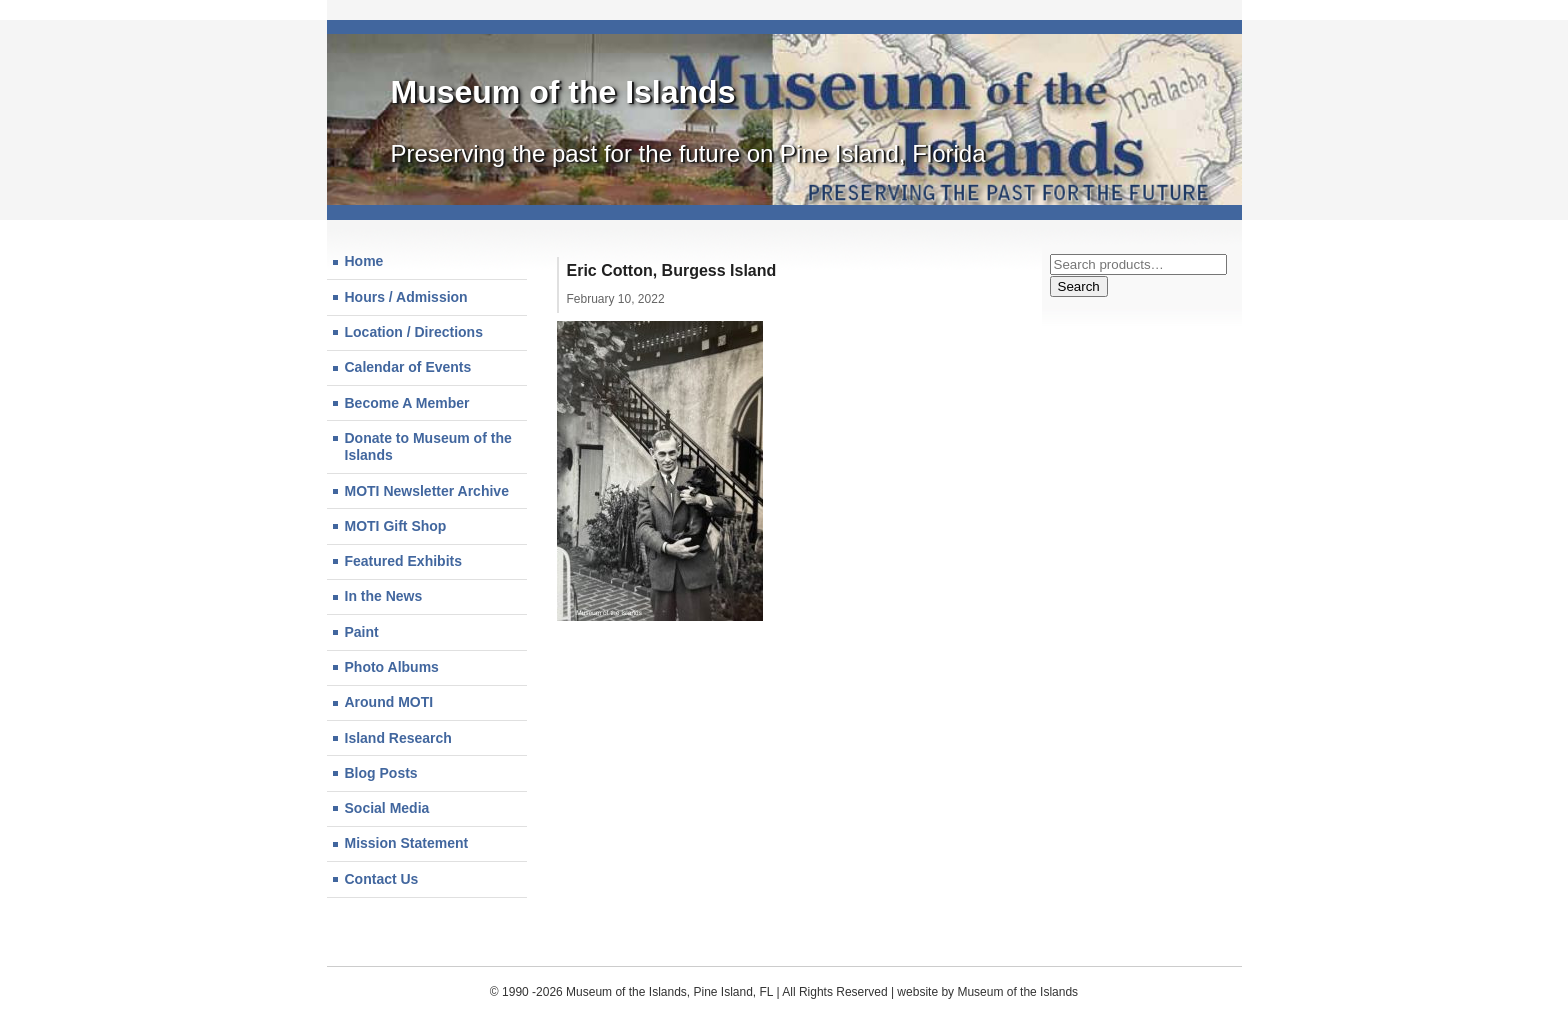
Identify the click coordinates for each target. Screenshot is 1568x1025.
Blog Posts (381, 773)
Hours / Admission (406, 297)
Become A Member (407, 403)
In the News (384, 596)
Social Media (387, 808)
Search (1079, 286)
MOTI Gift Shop (396, 526)
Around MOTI (389, 702)
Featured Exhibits (403, 561)
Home (364, 261)
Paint (362, 632)
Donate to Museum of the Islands (428, 447)
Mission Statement (407, 843)
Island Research (398, 738)
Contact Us (382, 879)
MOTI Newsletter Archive (427, 491)
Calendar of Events (408, 367)
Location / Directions (414, 332)
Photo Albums (392, 667)
